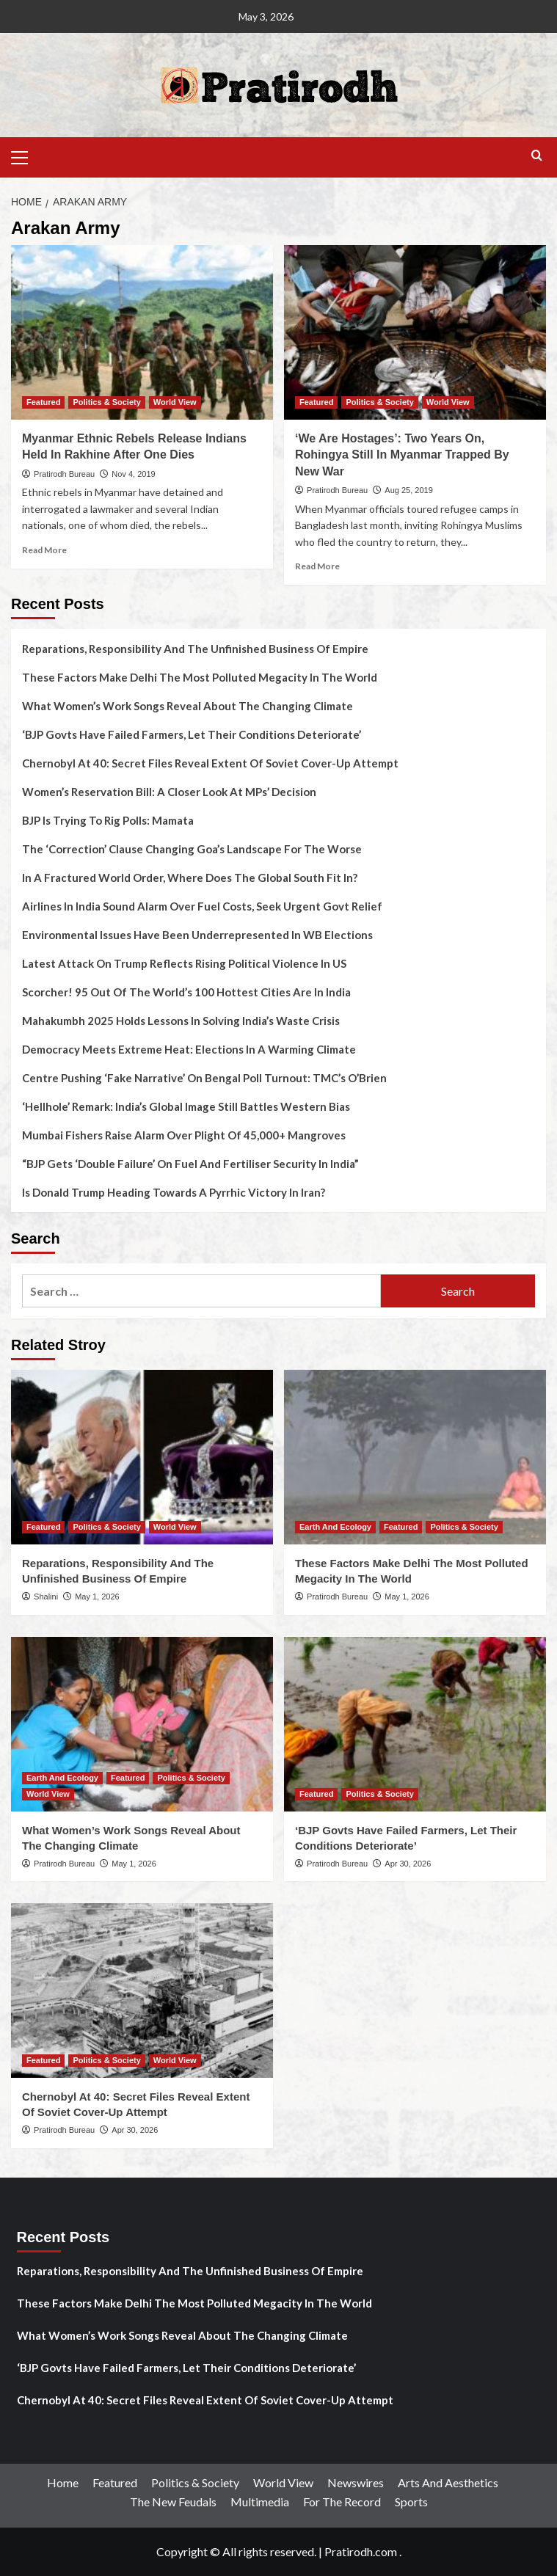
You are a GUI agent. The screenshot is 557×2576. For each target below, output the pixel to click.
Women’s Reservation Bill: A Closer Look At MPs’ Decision (169, 791)
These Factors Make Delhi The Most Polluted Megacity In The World (199, 677)
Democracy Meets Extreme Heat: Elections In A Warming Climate (189, 1049)
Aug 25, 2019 (408, 490)
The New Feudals (173, 2502)
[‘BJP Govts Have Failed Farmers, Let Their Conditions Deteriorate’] (415, 1724)
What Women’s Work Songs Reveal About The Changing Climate (187, 705)
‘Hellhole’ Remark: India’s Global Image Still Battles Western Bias (186, 1106)
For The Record (342, 2502)
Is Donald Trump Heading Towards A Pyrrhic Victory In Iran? (173, 1192)
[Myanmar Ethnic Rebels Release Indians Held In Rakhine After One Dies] (142, 332)
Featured (114, 2482)
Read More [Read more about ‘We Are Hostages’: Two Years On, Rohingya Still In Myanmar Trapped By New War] (317, 566)
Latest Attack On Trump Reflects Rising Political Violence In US (184, 963)
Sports (411, 2502)
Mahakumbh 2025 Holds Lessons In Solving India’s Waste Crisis (181, 1020)
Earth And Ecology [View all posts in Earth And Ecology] (335, 1526)
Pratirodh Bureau (64, 474)
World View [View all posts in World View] (175, 402)
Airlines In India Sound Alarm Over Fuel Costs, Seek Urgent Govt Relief (202, 906)
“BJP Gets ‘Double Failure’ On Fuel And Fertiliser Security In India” (190, 1163)
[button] (25, 155)
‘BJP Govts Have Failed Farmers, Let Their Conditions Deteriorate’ (191, 734)
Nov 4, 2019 (133, 474)
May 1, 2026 (97, 1596)
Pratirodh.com (360, 2551)
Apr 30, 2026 (408, 1863)
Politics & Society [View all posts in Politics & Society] (106, 402)
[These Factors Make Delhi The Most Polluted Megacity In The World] (415, 1457)
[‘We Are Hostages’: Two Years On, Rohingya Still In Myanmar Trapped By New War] (415, 332)
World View (283, 2482)
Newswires (355, 2482)
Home (63, 2482)
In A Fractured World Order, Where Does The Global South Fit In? (189, 877)
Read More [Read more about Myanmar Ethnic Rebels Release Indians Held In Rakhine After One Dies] (44, 549)
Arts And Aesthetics (448, 2482)
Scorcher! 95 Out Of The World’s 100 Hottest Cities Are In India (186, 992)
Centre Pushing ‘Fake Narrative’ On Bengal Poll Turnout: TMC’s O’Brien (204, 1077)
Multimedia (259, 2502)
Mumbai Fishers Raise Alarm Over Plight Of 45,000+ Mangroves (184, 1135)
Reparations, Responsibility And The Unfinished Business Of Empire (195, 648)
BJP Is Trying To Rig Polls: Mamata (108, 820)
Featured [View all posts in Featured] (43, 402)
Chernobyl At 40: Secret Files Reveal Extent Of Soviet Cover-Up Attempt (210, 763)
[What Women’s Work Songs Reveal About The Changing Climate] (142, 1724)
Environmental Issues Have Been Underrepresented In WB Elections (197, 934)
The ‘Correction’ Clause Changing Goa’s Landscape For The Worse (192, 848)
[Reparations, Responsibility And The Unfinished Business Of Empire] (142, 1457)
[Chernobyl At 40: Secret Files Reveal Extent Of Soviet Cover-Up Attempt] (142, 1990)
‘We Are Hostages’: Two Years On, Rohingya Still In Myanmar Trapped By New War (402, 455)
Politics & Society (195, 2482)
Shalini (46, 1596)
